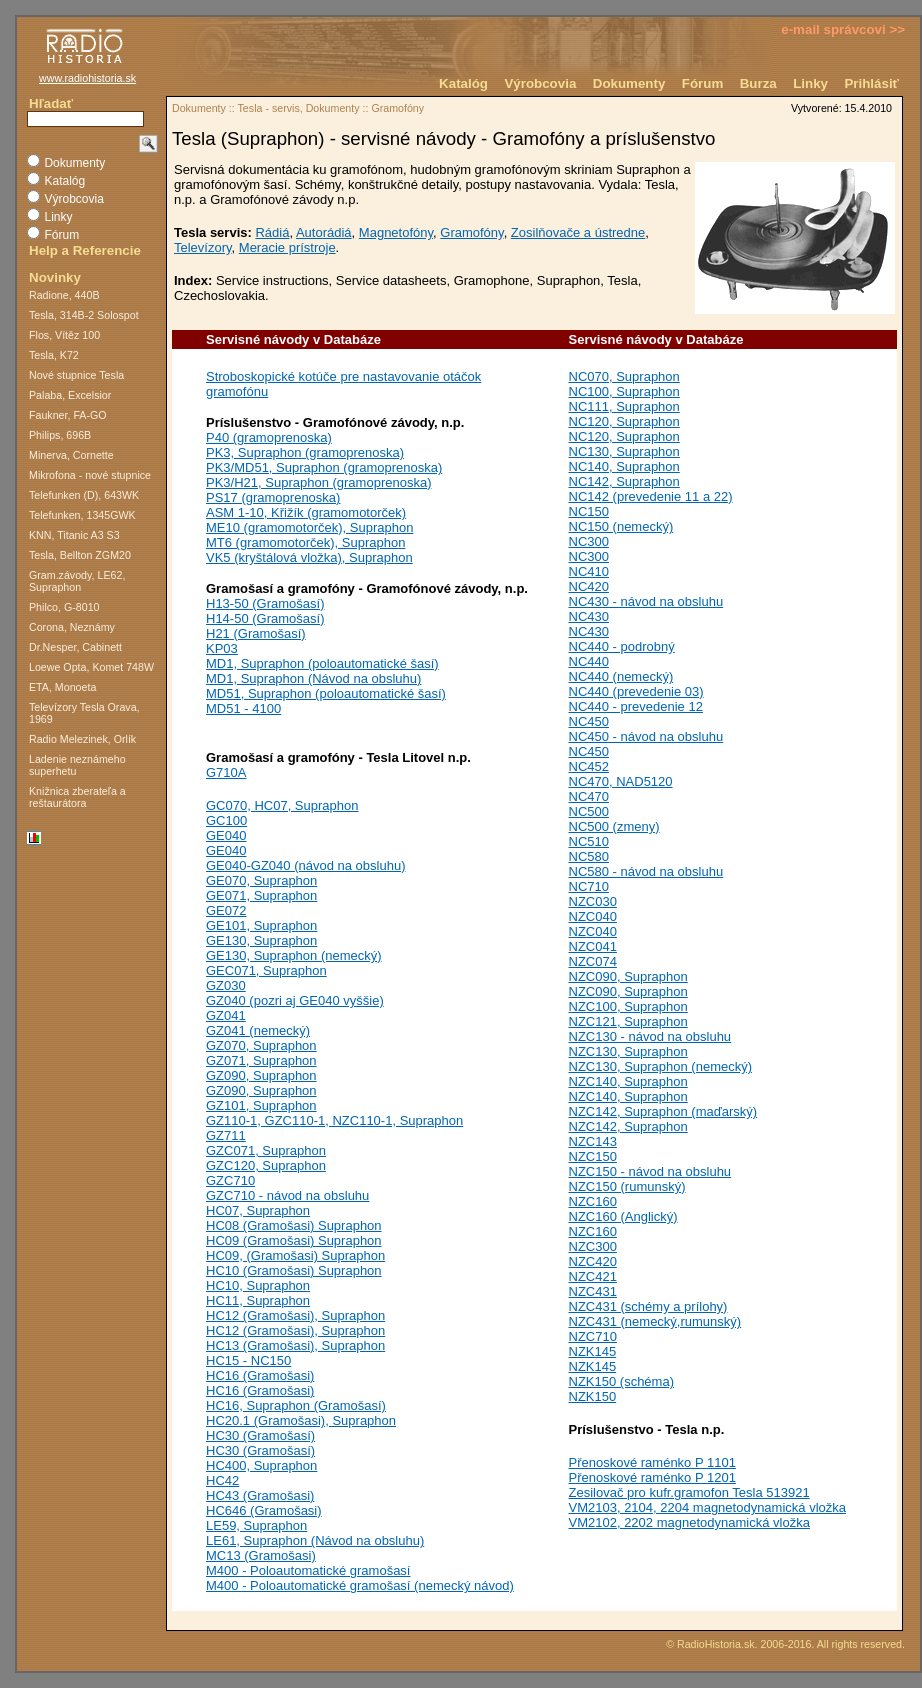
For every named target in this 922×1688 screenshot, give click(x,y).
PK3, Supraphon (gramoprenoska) (305, 452)
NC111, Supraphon (624, 406)
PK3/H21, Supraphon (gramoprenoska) (318, 482)
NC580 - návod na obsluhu (646, 871)
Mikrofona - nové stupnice (90, 475)
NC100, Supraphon (624, 391)
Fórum (702, 83)
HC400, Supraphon (261, 1465)
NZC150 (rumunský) (627, 1186)
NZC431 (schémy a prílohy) (648, 1306)
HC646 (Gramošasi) (264, 1510)
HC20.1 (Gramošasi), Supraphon (301, 1420)
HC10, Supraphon (258, 1285)
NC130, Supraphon (624, 451)
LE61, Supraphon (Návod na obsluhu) (315, 1540)
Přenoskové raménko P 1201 (652, 1477)
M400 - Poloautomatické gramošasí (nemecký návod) (360, 1585)
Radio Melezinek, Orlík (82, 739)
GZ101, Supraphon (261, 1105)
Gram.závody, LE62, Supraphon (77, 581)
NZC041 (593, 946)
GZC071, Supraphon (266, 1150)
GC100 (226, 820)
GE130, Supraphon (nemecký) (294, 955)
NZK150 (593, 1396)
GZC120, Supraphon (266, 1165)
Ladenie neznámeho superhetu (77, 765)
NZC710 (593, 1336)
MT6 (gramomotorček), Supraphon (305, 542)
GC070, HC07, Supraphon (282, 805)
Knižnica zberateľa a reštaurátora (77, 797)
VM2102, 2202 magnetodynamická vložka (689, 1522)
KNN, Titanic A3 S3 (74, 535)
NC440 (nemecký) (621, 676)
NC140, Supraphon (624, 466)
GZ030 (226, 985)
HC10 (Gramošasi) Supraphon (294, 1270)
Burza (758, 83)
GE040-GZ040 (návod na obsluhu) (305, 865)
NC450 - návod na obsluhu (646, 736)
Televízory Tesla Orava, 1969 (84, 713)
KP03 (222, 648)
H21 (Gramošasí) (256, 633)
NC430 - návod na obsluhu (646, 601)
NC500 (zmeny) (614, 826)
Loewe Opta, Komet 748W (91, 667)
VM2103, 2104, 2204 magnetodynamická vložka (708, 1507)
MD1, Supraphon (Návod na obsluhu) (313, 678)
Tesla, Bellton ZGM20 (80, 555)
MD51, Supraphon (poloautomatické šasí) (326, 693)
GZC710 (230, 1180)
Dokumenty (629, 83)
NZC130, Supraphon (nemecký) (661, 1066)
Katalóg (463, 83)
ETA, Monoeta (62, 687)
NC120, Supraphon (624, 421)
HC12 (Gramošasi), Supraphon (295, 1315)
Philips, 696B (60, 435)
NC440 (589, 661)
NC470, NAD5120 (621, 781)
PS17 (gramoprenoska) (273, 497)
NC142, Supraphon (624, 481)
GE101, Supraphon (261, 925)
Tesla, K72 (54, 355)
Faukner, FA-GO (68, 415)
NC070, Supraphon (624, 376)
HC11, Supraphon (258, 1300)
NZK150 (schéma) (621, 1381)
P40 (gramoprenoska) (269, 437)
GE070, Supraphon (261, 880)
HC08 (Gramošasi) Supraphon (294, 1225)
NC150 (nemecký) (621, 526)
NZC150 (593, 1156)
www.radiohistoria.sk (87, 78)
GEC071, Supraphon (266, 970)
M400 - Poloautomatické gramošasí (308, 1570)
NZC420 (593, 1261)
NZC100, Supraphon (628, 1006)
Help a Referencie (85, 250)
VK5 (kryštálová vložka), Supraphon (309, 557)
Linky (810, 83)
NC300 (589, 541)
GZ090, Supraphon (261, 1075)
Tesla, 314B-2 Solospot (84, 315)
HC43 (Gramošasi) (260, 1495)
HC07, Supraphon (258, 1210)
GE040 (226, 835)
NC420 (589, 586)
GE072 (226, 910)
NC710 (589, 886)
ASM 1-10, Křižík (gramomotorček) (306, 512)
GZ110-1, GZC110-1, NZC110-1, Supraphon (334, 1120)
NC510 (589, 841)
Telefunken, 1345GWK (82, 515)
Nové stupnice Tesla (76, 375)
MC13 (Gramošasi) (261, 1555)
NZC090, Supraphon (628, 976)
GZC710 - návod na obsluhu (287, 1195)
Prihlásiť (871, 83)
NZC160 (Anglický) (623, 1216)
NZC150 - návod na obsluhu (650, 1171)
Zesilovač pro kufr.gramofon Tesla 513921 (689, 1492)
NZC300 (593, 1246)
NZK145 (593, 1351)
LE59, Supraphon (256, 1525)
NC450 (589, 721)
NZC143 (593, 1141)
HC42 (222, 1480)
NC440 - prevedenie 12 (636, 706)
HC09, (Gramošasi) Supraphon (295, 1255)
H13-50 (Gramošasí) (265, 603)
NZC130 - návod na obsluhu (650, 1036)
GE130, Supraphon (261, 940)
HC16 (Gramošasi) (260, 1375)
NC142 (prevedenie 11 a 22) (651, 496)
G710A (226, 772)
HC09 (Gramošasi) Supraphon (294, 1240)
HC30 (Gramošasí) (260, 1435)
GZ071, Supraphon (261, 1060)
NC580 (589, 856)
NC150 (589, 511)
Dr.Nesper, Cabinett (75, 647)
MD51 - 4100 (243, 708)
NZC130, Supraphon (628, 1051)
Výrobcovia (540, 83)
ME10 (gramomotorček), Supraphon (309, 527)
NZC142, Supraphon (628, 1126)
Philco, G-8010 (64, 607)
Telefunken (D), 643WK (84, 495)
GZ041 (226, 1015)
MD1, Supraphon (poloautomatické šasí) (322, 663)
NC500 (589, 811)
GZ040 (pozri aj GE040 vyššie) (295, 1000)
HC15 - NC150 (248, 1360)
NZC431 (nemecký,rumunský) (655, 1321)
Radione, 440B (64, 295)
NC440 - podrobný (622, 646)
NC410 (589, 571)
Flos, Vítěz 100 (64, 335)
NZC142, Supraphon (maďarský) (663, 1111)
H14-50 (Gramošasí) (265, 618)
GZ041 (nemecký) (258, 1030)
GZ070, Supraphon (261, 1045)
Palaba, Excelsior (70, 395)
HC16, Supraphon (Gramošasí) (296, 1405)
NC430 (589, 616)
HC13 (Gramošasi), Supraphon (295, 1345)
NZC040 (593, 916)
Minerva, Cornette (71, 455)
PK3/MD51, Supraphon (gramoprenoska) (324, 467)
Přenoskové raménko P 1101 (652, 1462)
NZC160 (593, 1201)
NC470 (589, 796)
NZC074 (593, 961)
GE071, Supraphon (261, 895)
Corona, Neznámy (72, 627)
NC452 (589, 766)
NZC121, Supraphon (628, 1021)
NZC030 (593, 901)
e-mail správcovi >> (843, 29)
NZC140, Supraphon (628, 1081)
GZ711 (226, 1135)
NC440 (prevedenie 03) (636, 691)
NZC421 (593, 1276)
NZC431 (593, 1291)
